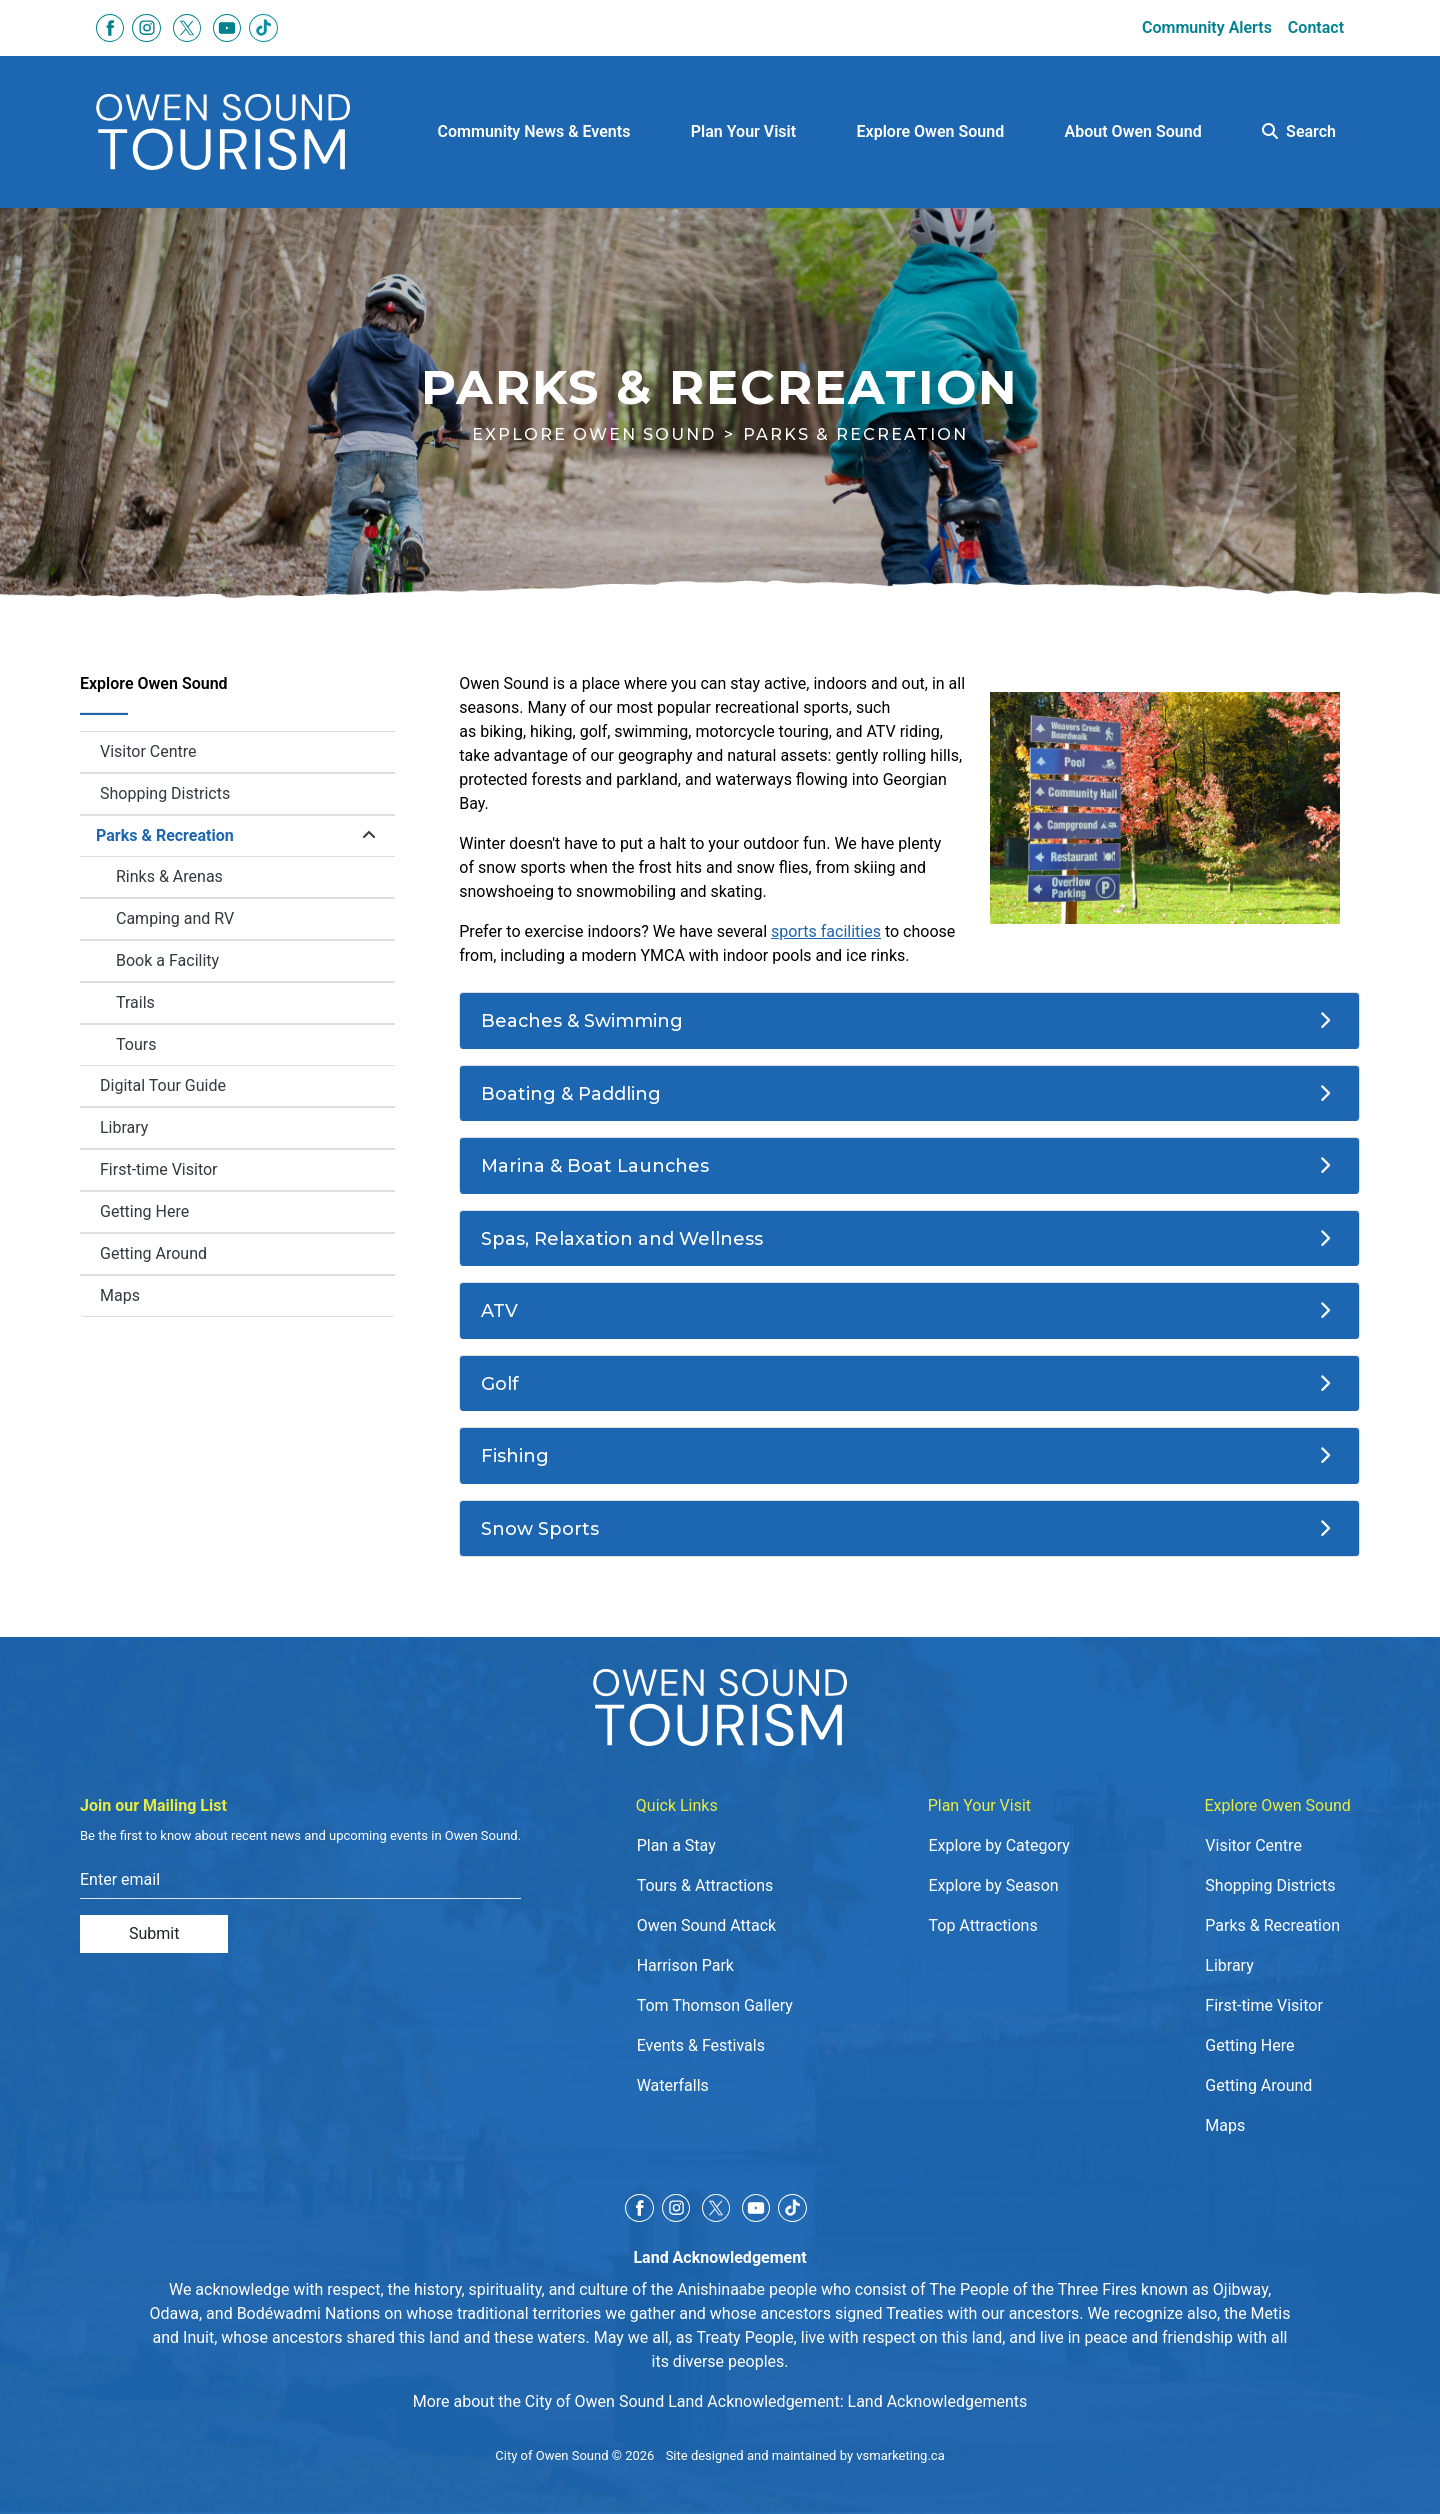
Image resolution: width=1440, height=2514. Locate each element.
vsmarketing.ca (900, 2455)
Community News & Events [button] (534, 131)
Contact (1316, 27)
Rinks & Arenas (169, 876)
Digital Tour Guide (163, 1085)
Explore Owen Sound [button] (931, 131)
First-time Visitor (159, 1169)
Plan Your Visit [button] (743, 131)
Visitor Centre (148, 751)
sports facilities (826, 931)
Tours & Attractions (705, 1885)
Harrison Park (685, 1965)
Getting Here (144, 1211)
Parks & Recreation (165, 835)
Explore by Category (998, 1845)
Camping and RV (175, 918)
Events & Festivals (701, 2045)
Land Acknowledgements (938, 2401)
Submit (154, 1933)
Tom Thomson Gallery (715, 2005)
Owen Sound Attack (707, 1925)
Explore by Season (993, 1885)
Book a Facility (255, 966)
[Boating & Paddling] (909, 1094)
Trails (135, 1002)
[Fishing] (909, 1456)
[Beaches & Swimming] (909, 1021)
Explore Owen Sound (594, 434)
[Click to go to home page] (223, 132)
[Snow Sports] (909, 1529)
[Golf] (909, 1384)
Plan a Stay (676, 1845)
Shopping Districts (165, 793)
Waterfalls (673, 2085)
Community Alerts (1207, 27)
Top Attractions (982, 1925)
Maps (120, 1295)
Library (124, 1127)
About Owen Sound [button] (1133, 131)
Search (1299, 131)
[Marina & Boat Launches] (909, 1166)
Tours (136, 1044)
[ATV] (909, 1311)
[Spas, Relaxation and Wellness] (909, 1239)
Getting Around (153, 1253)
